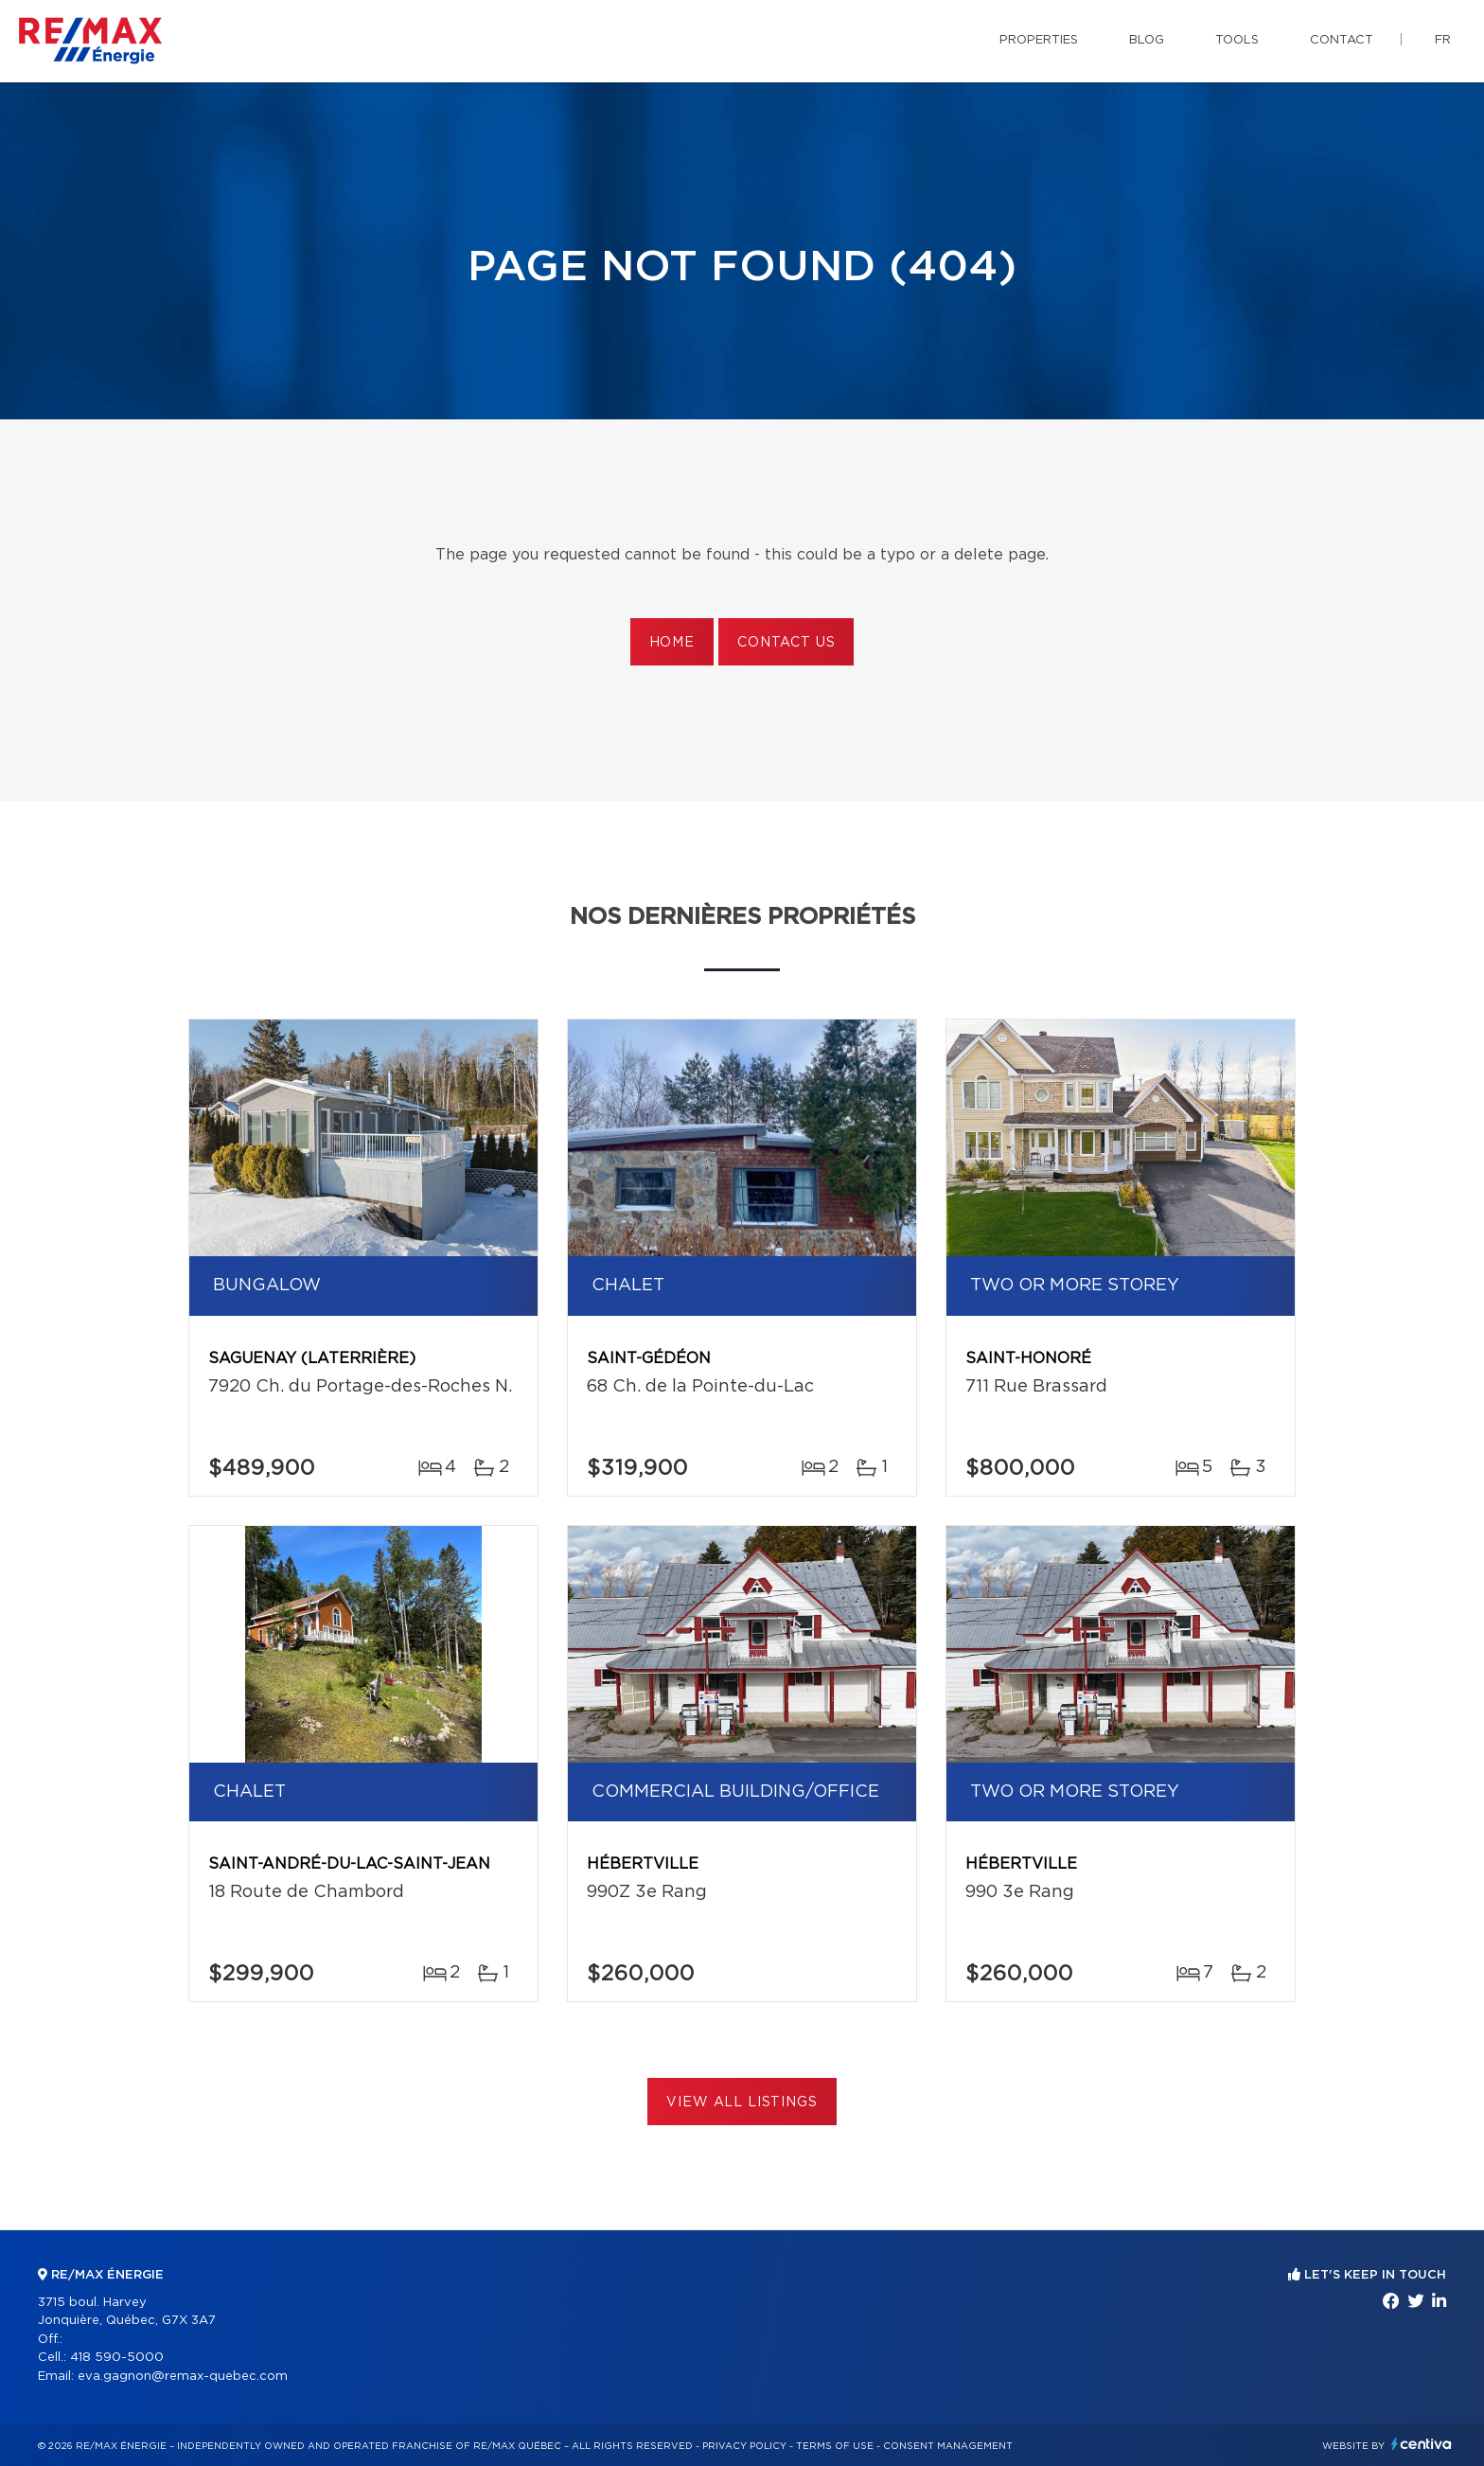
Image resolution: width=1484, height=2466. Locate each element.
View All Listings (741, 2102)
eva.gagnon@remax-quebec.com (183, 2376)
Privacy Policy (744, 2446)
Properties (1038, 40)
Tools (1237, 40)
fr (1443, 40)
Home (672, 642)
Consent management (948, 2446)
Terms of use (835, 2446)
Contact (1341, 40)
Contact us (786, 642)
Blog (1146, 40)
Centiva (1421, 2444)
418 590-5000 (117, 2357)
